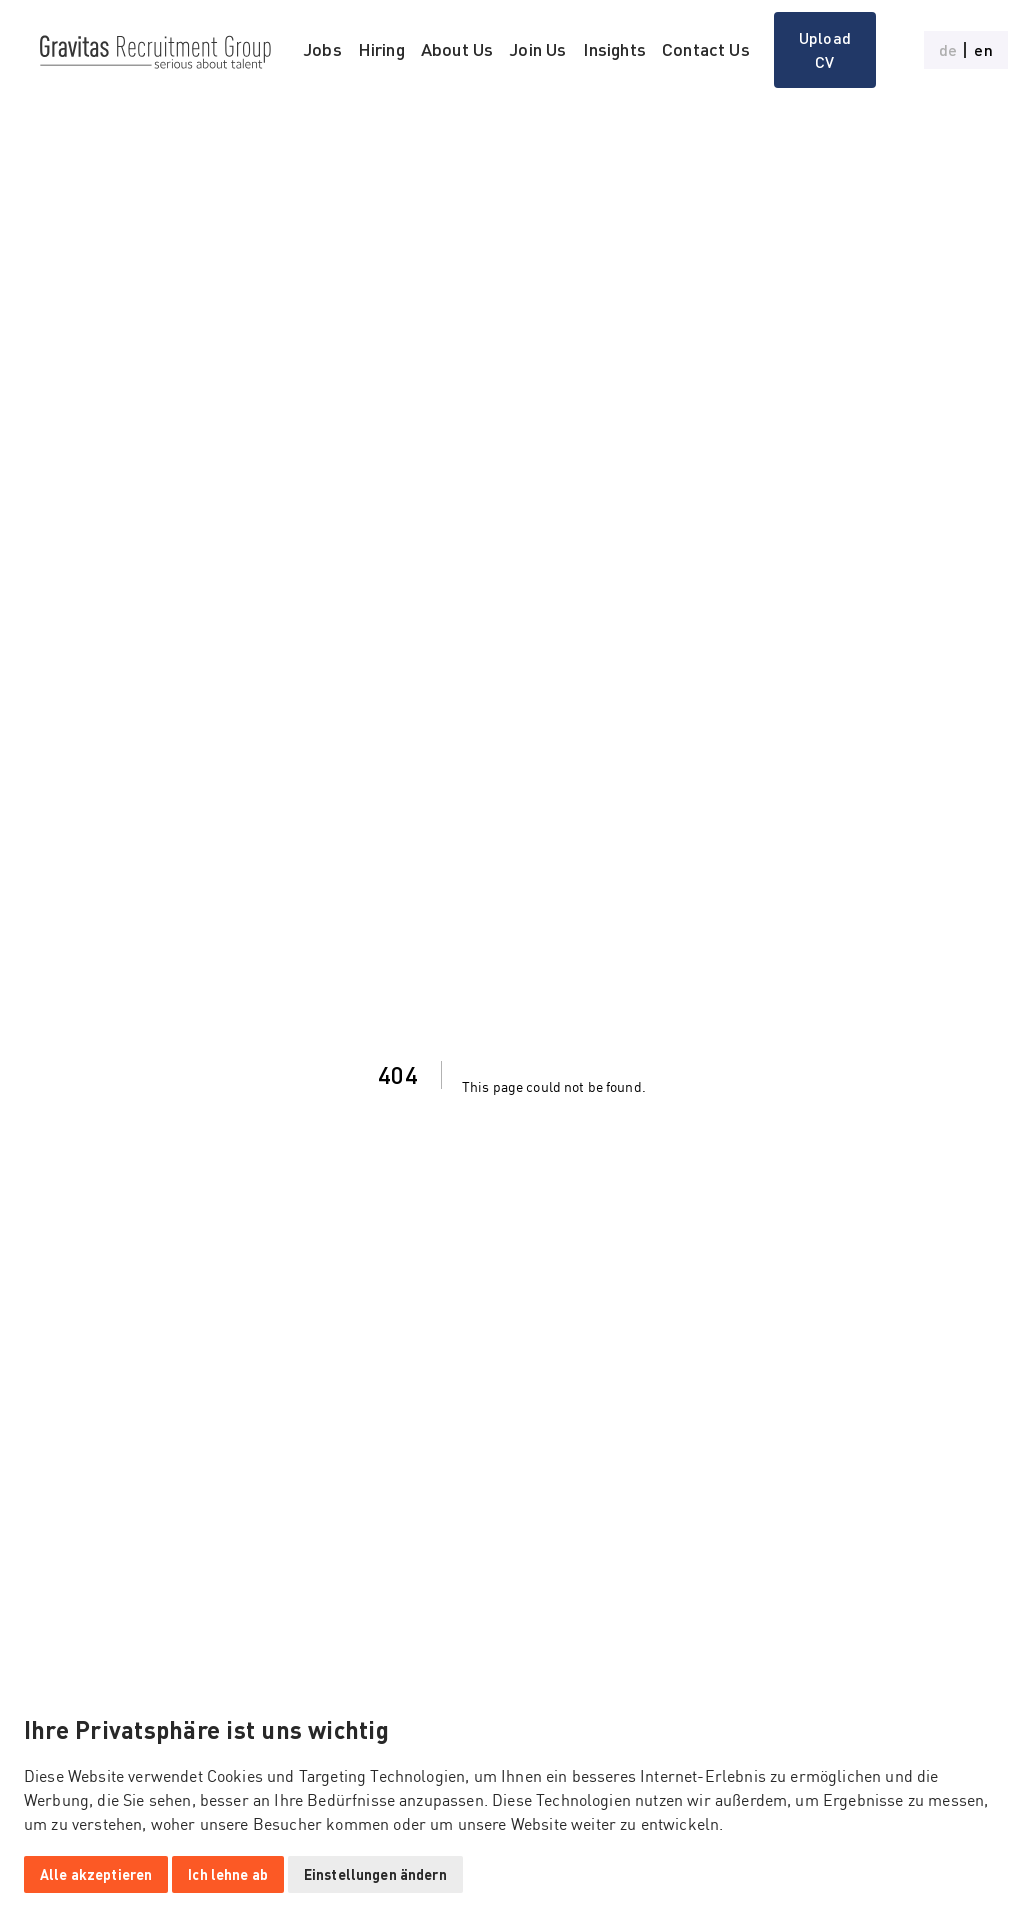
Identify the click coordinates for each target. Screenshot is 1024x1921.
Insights (614, 49)
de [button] (948, 50)
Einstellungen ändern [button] (375, 1874)
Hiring (381, 49)
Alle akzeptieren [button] (96, 1874)
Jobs (322, 49)
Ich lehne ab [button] (228, 1874)
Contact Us (706, 49)
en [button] (983, 50)
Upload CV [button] (825, 49)
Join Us (537, 49)
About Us (457, 49)
